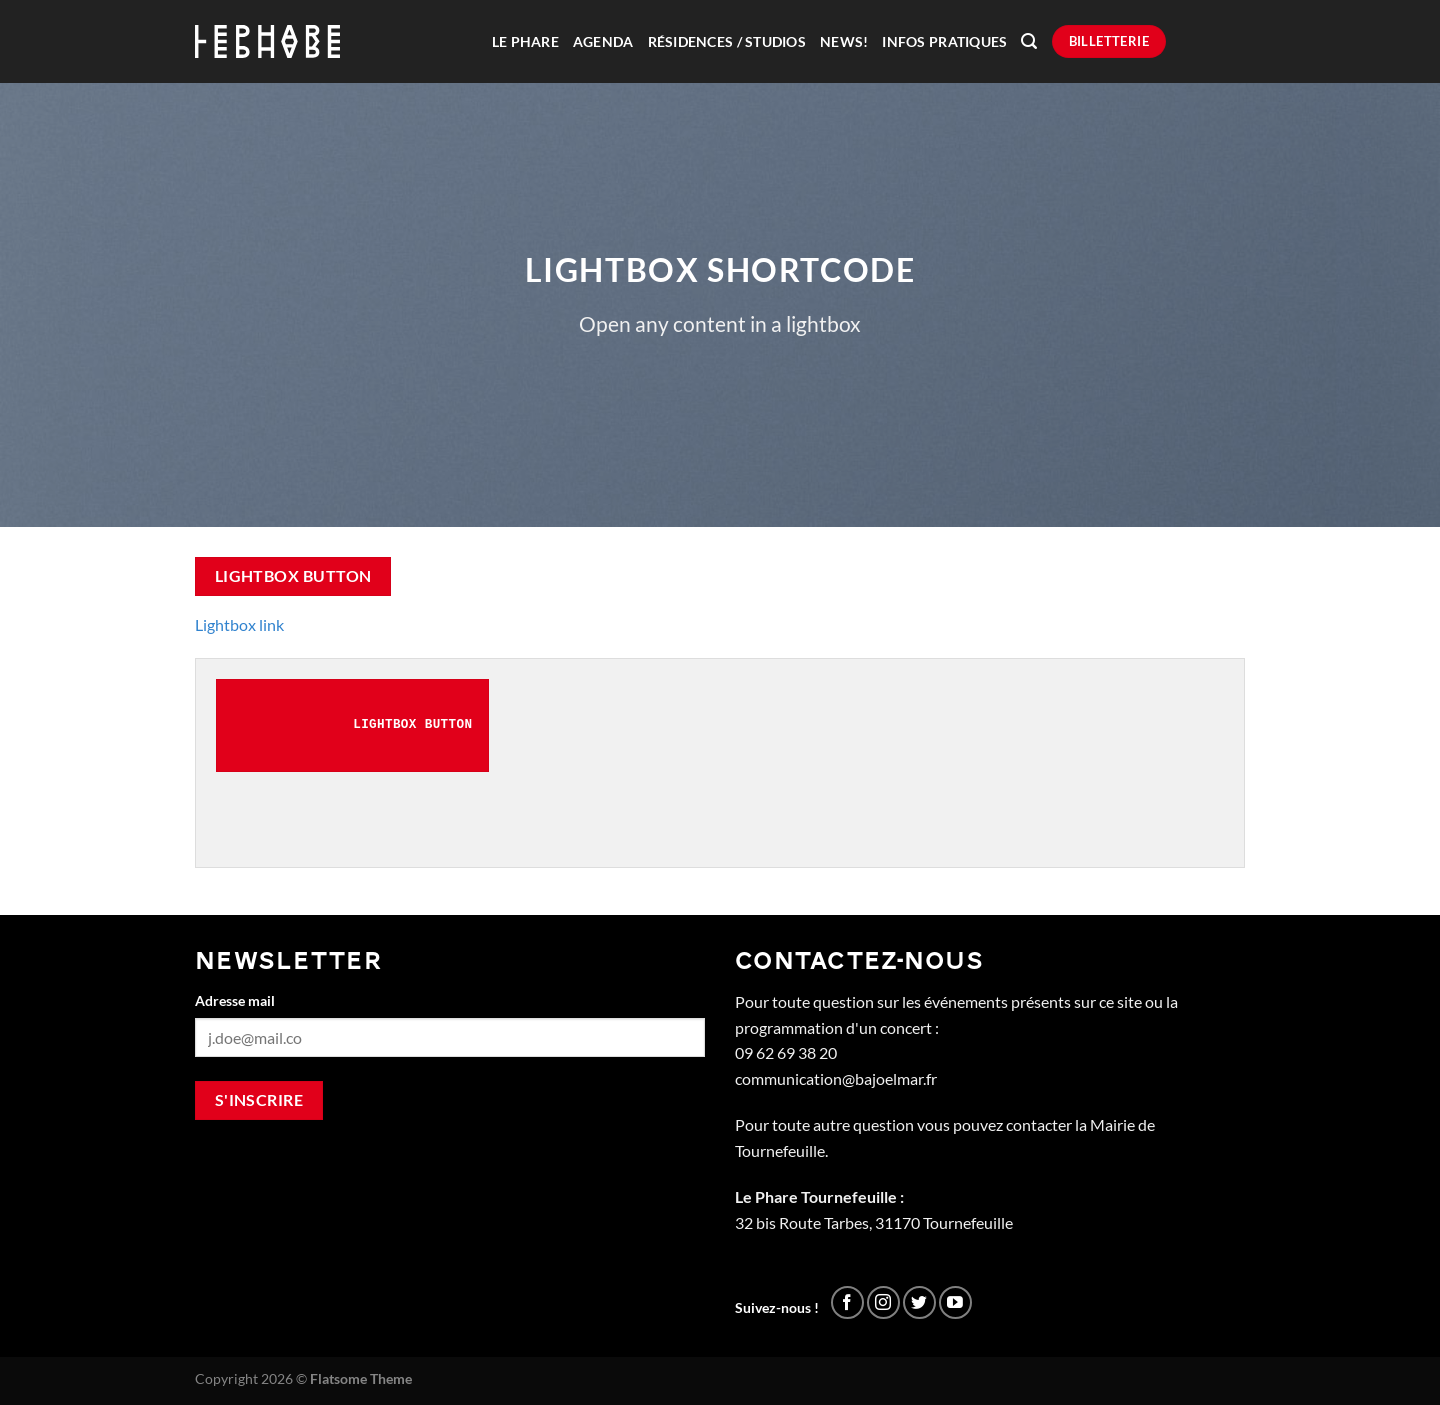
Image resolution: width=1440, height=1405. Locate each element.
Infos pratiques (944, 42)
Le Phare (525, 42)
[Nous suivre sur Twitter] (919, 1302)
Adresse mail (235, 1000)
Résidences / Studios (727, 42)
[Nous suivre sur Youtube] (955, 1302)
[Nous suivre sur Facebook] (847, 1302)
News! (844, 42)
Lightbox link (239, 624)
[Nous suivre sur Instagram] (883, 1302)
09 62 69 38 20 (786, 1052)
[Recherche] (1029, 41)
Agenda (603, 42)
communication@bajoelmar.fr (836, 1078)
